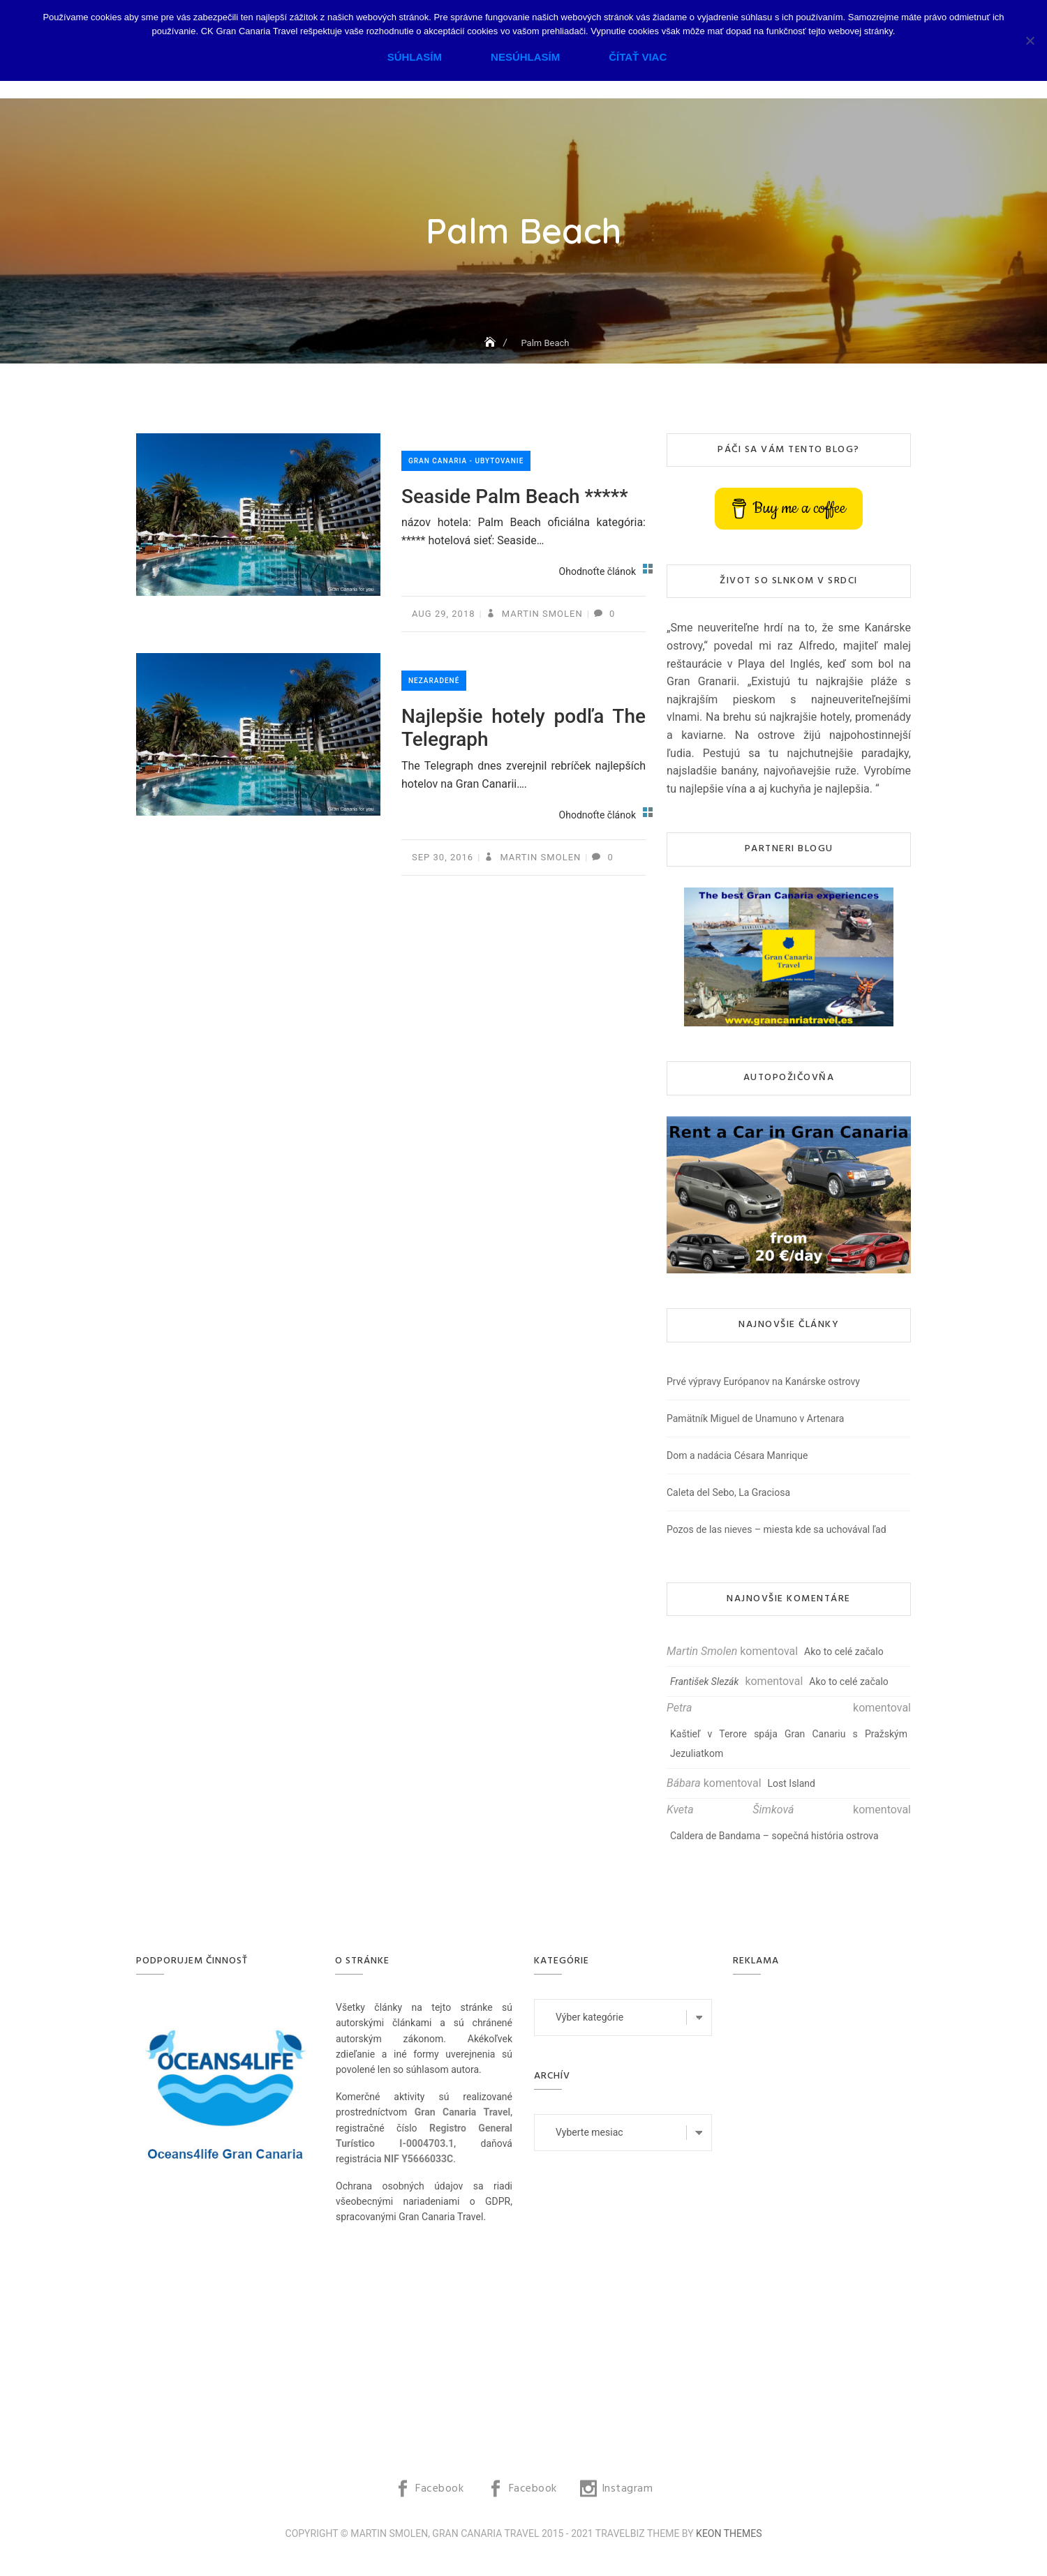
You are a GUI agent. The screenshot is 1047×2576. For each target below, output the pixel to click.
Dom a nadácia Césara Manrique (737, 1455)
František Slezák (704, 1681)
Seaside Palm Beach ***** (514, 496)
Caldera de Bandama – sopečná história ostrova (774, 1835)
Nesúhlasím (525, 57)
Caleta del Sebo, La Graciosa (728, 1492)
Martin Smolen (541, 613)
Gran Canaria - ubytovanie (466, 461)
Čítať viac (638, 57)
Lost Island (791, 1783)
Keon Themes (729, 2533)
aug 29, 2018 (443, 613)
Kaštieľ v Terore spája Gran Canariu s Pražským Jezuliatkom (788, 1743)
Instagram (627, 2489)
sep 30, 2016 (442, 857)
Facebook (439, 2489)
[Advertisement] (825, 2208)
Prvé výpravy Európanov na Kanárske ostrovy (763, 1381)
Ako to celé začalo (844, 1651)
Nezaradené (433, 680)
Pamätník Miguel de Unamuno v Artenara (755, 1418)
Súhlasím (414, 57)
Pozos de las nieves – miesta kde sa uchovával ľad (776, 1529)
